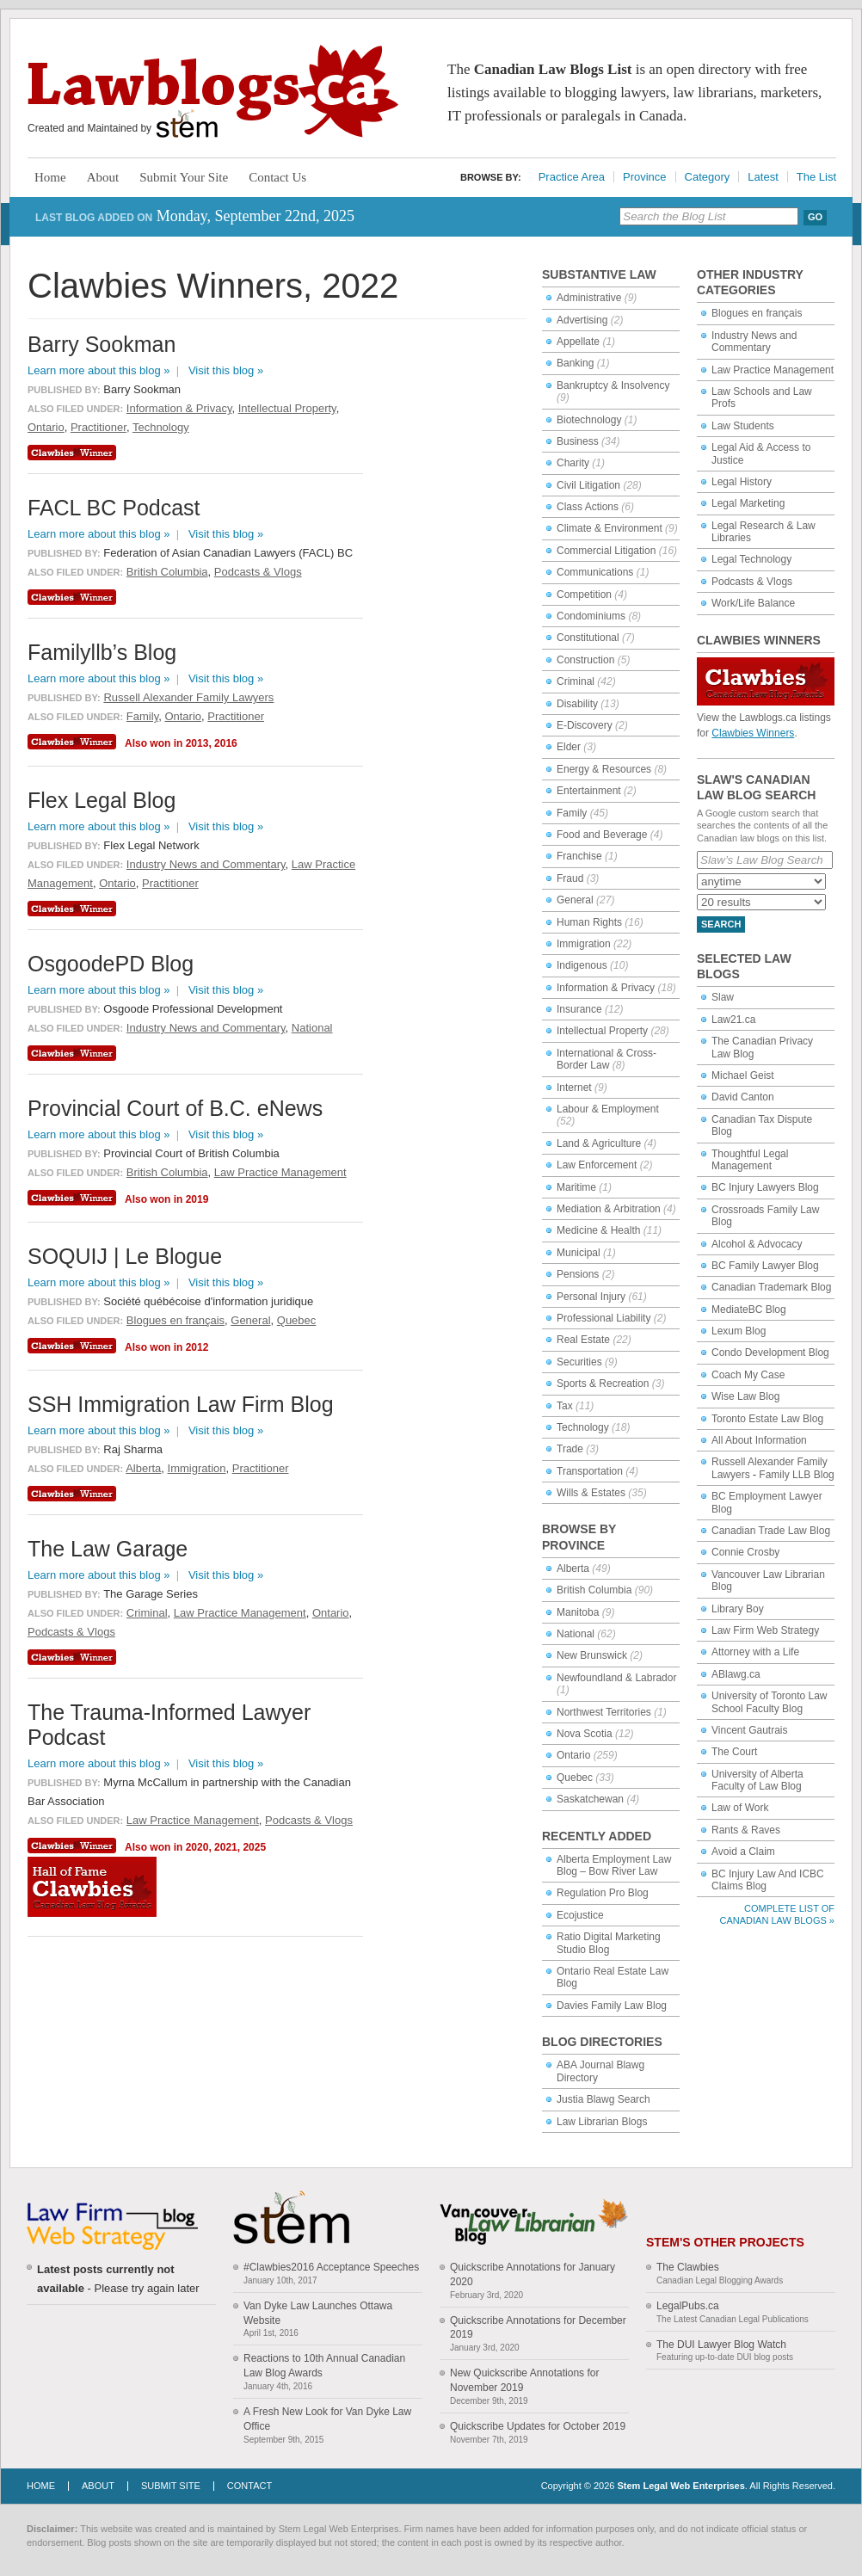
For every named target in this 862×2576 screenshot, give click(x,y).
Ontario (573, 1755)
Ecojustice (580, 1915)
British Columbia (594, 1590)
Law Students (742, 426)
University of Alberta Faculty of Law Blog (757, 1780)
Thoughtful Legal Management (749, 1160)
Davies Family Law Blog (612, 2006)
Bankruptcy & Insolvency (613, 385)
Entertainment (589, 791)
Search (721, 924)
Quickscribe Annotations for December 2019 (538, 2327)
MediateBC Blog (748, 1309)
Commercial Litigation (606, 551)
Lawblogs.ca (213, 91)
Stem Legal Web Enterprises (680, 2485)
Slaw (722, 997)
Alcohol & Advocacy (756, 1244)
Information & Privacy (606, 988)
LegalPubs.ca (687, 2306)
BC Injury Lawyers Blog (765, 1187)
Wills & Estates (591, 1493)
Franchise (579, 856)
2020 (197, 1847)
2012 (197, 1347)
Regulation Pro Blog (603, 1893)
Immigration (584, 944)
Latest (763, 176)
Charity (573, 463)
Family (572, 813)
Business (578, 441)
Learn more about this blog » (99, 370)
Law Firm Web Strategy (765, 1630)
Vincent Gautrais (749, 1730)
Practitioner (98, 427)
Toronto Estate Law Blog (767, 1419)
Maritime (576, 1187)
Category (707, 176)
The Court (734, 1752)
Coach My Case (748, 1375)
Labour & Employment (608, 1109)
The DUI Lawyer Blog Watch (721, 2345)
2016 (225, 743)
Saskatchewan (590, 1799)
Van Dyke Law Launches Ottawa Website (317, 2313)
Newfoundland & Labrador (616, 1678)
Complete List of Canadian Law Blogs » (777, 1914)
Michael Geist (742, 1075)
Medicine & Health (598, 1230)
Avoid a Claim (743, 1852)
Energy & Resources (604, 769)
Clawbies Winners (752, 733)
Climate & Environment (609, 528)
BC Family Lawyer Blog (765, 1266)
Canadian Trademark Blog (771, 1287)
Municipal (578, 1253)
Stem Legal (187, 124)
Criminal (575, 681)
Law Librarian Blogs (602, 2122)
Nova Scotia (585, 1734)
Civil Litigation (588, 485)
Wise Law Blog (745, 1396)
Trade (570, 1449)
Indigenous (582, 965)
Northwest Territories (604, 1712)
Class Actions (588, 507)
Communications (595, 572)
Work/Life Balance (753, 603)
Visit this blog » (225, 370)
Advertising (582, 320)
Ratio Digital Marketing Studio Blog (609, 1943)
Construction (585, 660)
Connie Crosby (745, 1552)
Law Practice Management (772, 370)
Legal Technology (751, 559)
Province (645, 176)
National (575, 1634)
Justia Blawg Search (603, 2099)
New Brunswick (592, 1655)
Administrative (589, 298)
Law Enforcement (597, 1165)
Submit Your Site (183, 177)
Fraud (570, 878)
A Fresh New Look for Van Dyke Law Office (327, 2419)
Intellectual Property (602, 1031)
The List (816, 176)
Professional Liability (603, 1318)
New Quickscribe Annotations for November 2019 (524, 2380)
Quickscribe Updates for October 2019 (537, 2426)
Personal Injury (591, 1297)
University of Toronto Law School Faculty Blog (769, 1702)
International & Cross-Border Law (606, 1059)
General (575, 900)
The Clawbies (687, 2267)
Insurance (579, 1009)
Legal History (741, 482)
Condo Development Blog (770, 1353)
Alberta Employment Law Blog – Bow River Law (614, 1865)
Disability (577, 704)
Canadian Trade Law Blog (770, 1531)
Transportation (590, 1471)
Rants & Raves (745, 1830)
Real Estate (583, 1340)
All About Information (759, 1440)
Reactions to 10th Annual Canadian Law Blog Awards (324, 2365)
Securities (579, 1362)
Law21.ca (733, 1020)
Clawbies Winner (74, 452)
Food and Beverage (602, 835)
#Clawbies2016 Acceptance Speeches (331, 2267)
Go (815, 217)
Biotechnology (589, 420)
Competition (584, 595)
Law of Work (739, 1808)
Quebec (575, 1778)
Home (50, 177)
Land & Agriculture (599, 1143)
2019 (197, 1199)
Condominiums (591, 616)
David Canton (742, 1097)
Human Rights (589, 922)
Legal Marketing (748, 503)
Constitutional (588, 638)
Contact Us (277, 177)
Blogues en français (756, 313)
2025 (254, 1847)
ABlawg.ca (735, 1674)
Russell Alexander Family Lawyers (188, 697)
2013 (197, 743)
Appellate (578, 342)
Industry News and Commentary (754, 342)
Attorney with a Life (755, 1652)
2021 (225, 1847)
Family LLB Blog (796, 1475)
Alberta (573, 1568)
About (103, 177)
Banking (575, 363)
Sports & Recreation (603, 1383)
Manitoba (578, 1612)
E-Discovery (585, 725)
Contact (249, 2485)
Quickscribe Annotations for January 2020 (532, 2274)
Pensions (578, 1274)
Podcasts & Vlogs (751, 582)
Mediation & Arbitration (609, 1209)
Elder (569, 747)
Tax (565, 1406)
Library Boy (737, 1609)
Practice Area (572, 176)
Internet (574, 1088)
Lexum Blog (738, 1331)
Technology (583, 1427)
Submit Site (170, 2485)
